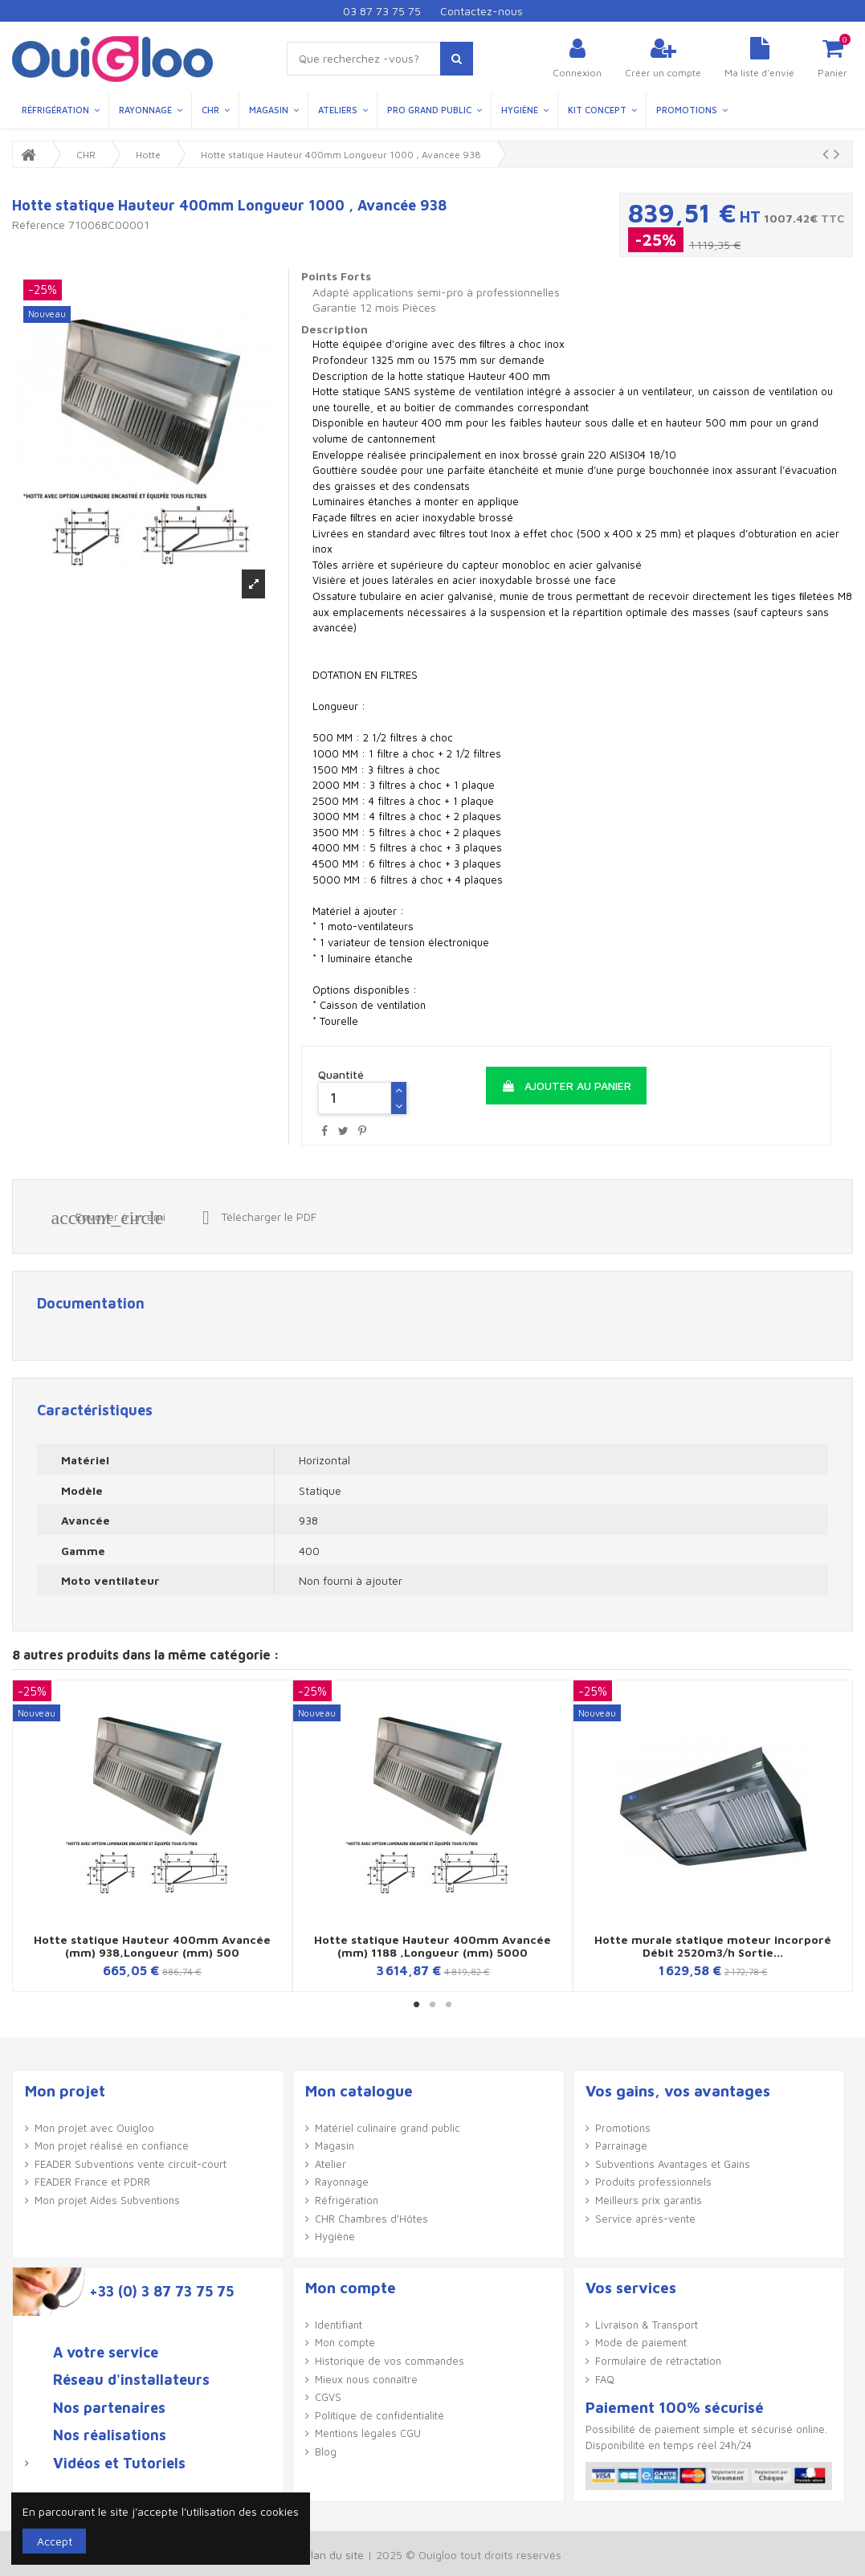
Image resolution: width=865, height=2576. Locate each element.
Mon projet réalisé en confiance (112, 2145)
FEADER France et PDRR (92, 2181)
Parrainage (621, 2145)
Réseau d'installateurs (131, 2380)
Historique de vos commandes (389, 2360)
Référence (38, 224)
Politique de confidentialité (379, 2415)
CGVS (328, 2396)
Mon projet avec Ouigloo (94, 2127)
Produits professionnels (653, 2181)
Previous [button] (26, 1836)
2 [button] (433, 2004)
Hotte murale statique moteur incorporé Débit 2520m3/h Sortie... (712, 1945)
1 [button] (417, 2004)
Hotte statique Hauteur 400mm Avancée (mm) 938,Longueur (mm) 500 (152, 1945)
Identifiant (338, 2324)
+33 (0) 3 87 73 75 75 (161, 2292)
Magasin (334, 2145)
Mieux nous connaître (366, 2379)
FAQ (604, 2379)
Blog (326, 2451)
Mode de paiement (641, 2342)
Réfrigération (346, 2200)
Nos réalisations (109, 2435)
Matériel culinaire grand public (387, 2127)
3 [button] (449, 2004)
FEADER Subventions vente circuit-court (130, 2164)
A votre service (105, 2353)
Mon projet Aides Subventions (107, 2200)
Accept (54, 2541)
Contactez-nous (481, 11)
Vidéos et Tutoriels (119, 2464)
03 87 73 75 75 (382, 11)
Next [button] (839, 1836)
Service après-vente (645, 2218)
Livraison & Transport (646, 2324)
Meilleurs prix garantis (648, 2200)
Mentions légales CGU (368, 2433)
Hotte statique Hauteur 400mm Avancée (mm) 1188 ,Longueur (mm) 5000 (432, 1945)
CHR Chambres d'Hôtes (371, 2218)
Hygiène (335, 2236)
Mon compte (345, 2342)
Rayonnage (342, 2181)
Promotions (623, 2127)
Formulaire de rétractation (658, 2360)
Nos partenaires (109, 2408)
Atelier (330, 2164)
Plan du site (334, 2555)
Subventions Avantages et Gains (672, 2164)
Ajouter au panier (566, 1085)
